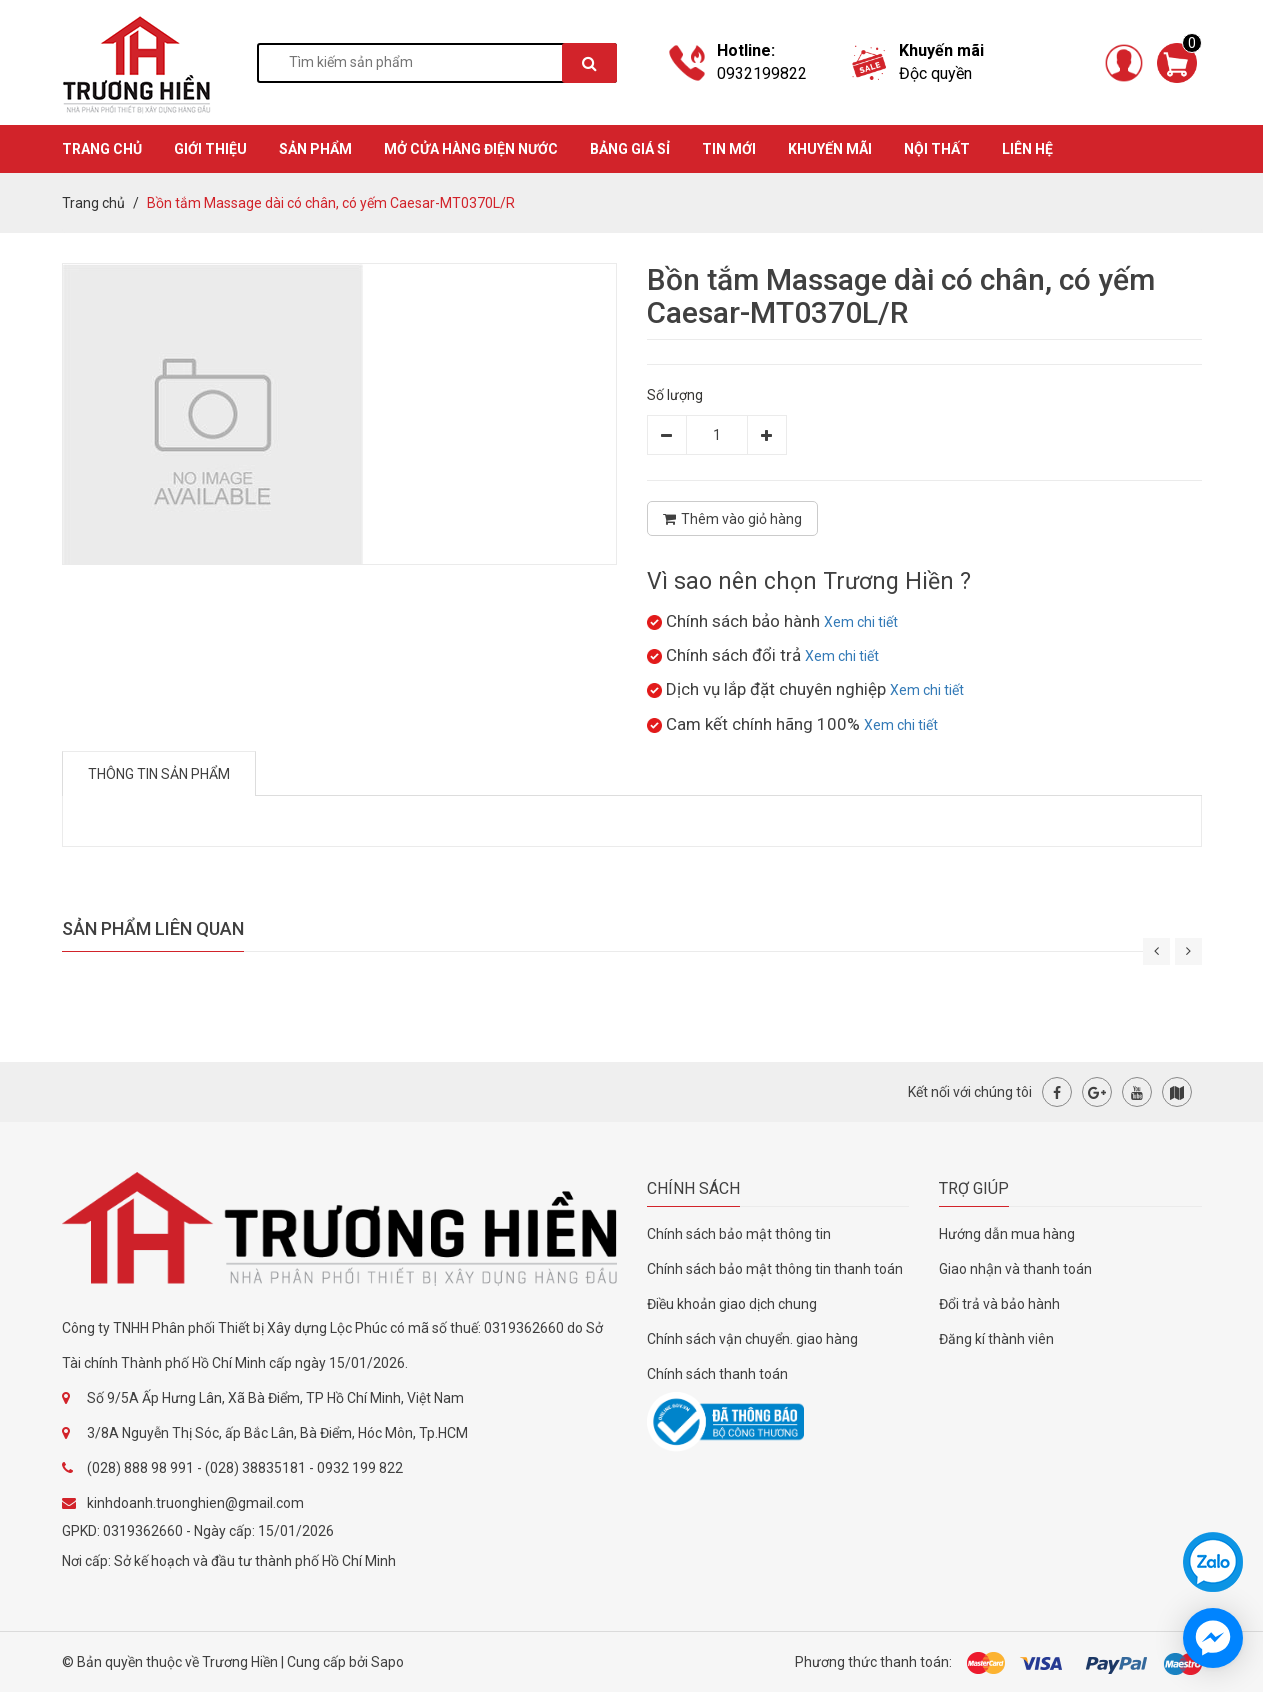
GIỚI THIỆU (210, 149)
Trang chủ (93, 203)
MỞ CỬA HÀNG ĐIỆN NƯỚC (471, 149)
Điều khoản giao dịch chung (732, 1304)
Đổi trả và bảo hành (999, 1304)
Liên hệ (1027, 149)
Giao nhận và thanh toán (1015, 1269)
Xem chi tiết (861, 622)
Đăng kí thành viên (996, 1339)
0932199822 (762, 73)
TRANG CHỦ (102, 149)
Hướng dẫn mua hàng (1007, 1234)
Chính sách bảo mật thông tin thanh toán (775, 1269)
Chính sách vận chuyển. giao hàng (752, 1339)
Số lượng (675, 395)
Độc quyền (935, 73)
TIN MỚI (729, 149)
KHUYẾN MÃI (830, 149)
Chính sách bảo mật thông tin (739, 1234)
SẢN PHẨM (315, 149)
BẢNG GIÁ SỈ (630, 149)
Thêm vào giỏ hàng (732, 519)
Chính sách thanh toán (717, 1374)
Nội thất (937, 149)
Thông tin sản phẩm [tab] (159, 774)
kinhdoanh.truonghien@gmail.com (195, 1503)
